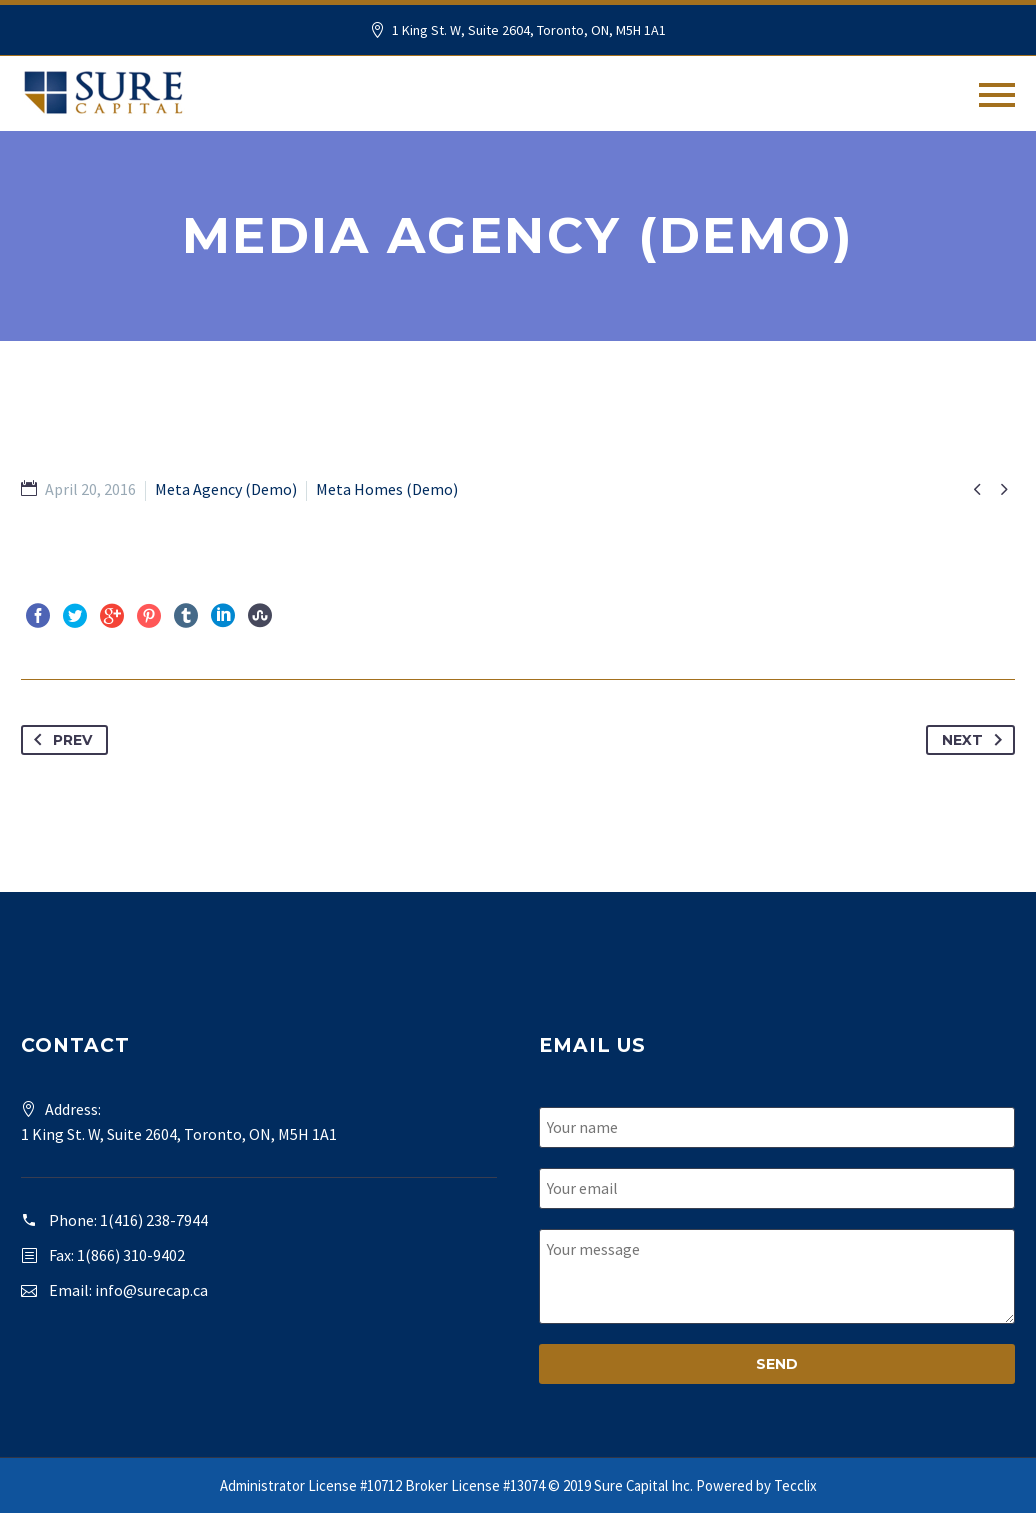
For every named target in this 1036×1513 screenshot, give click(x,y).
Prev (59, 740)
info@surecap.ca (151, 1290)
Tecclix (795, 1485)
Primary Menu (997, 95)
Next (976, 740)
